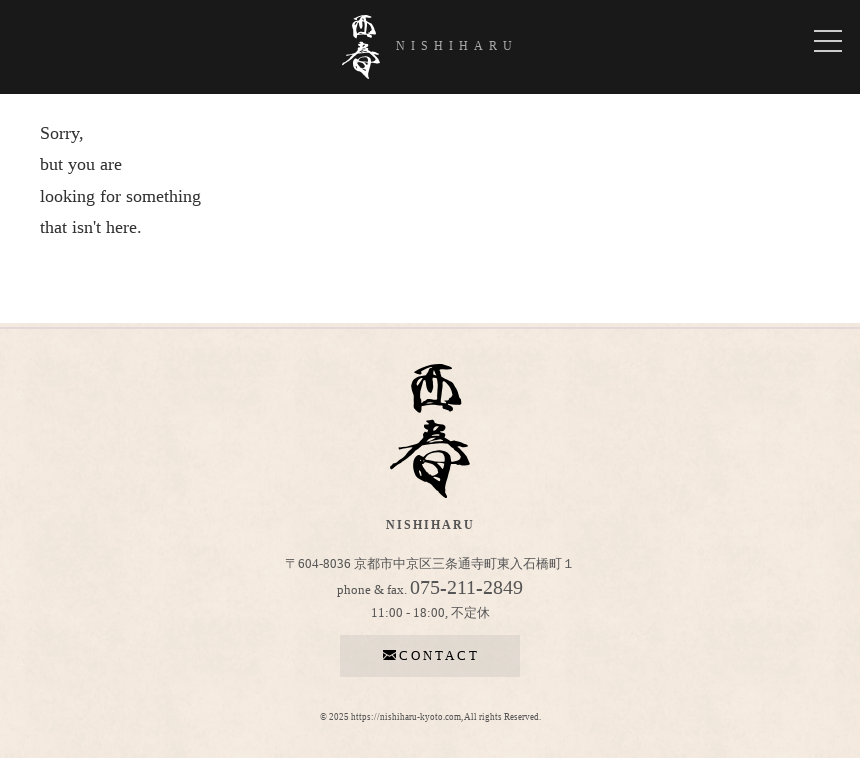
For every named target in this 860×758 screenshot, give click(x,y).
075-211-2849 (466, 587)
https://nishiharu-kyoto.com (406, 717)
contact (430, 655)
